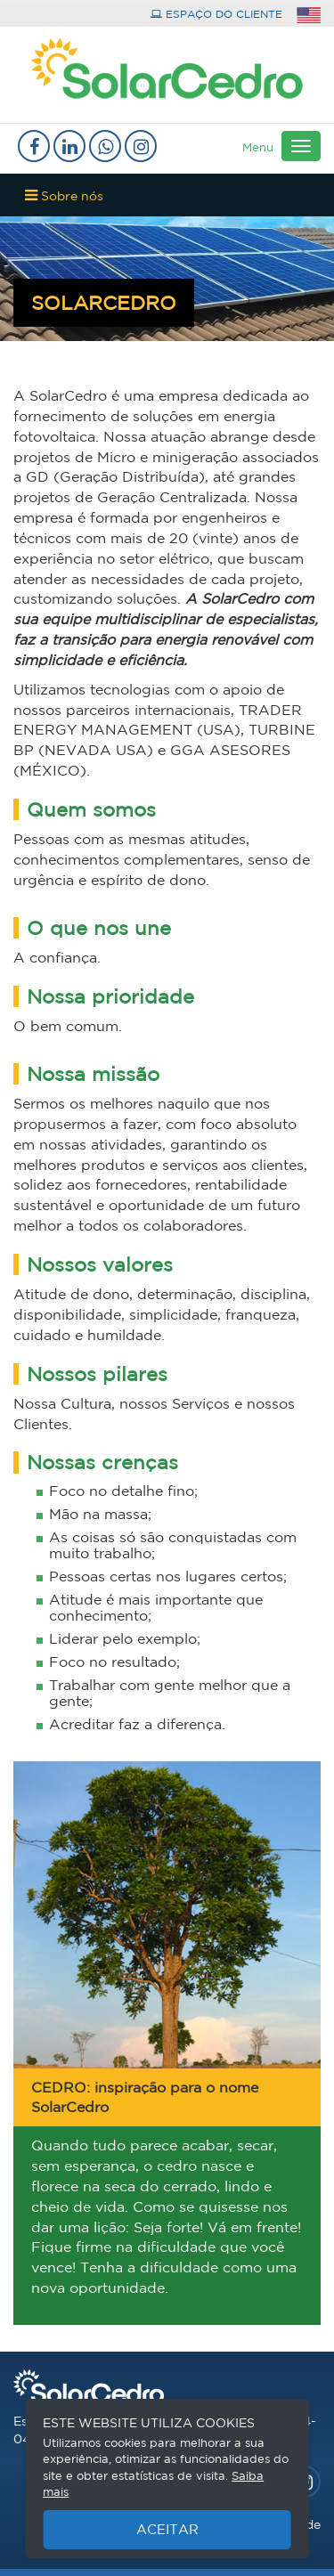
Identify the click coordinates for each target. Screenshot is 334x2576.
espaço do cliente (216, 14)
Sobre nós (64, 194)
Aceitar (167, 2529)
